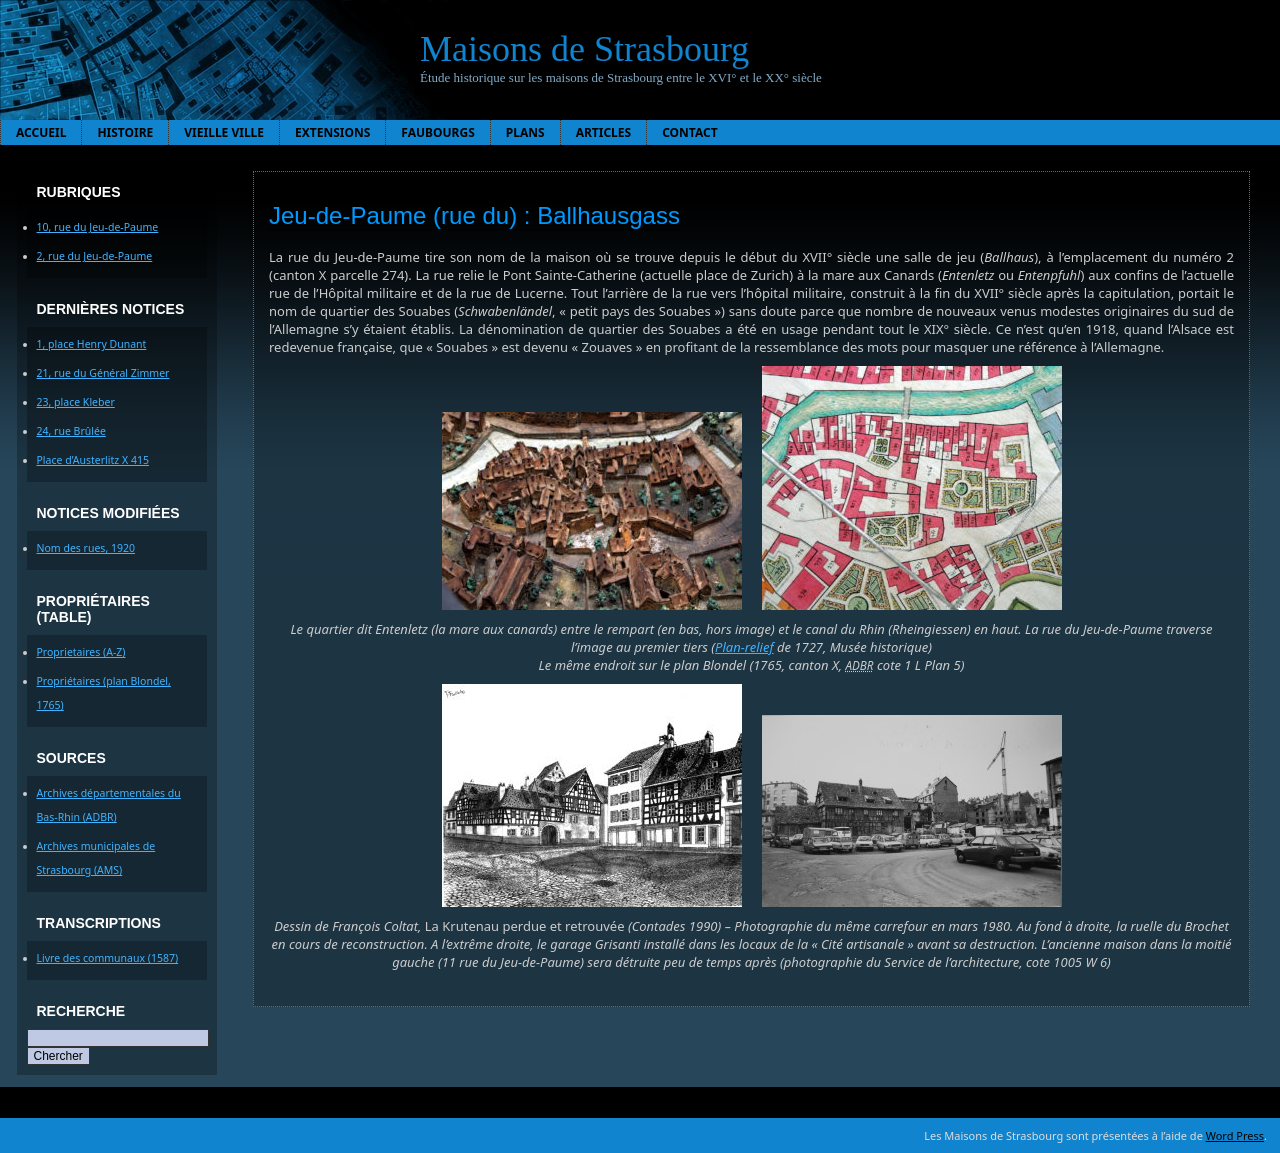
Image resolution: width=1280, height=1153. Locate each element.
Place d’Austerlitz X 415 (93, 460)
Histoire (125, 132)
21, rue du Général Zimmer (103, 373)
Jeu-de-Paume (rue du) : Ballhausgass (474, 215)
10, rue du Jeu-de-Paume (98, 227)
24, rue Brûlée (71, 431)
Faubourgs (437, 132)
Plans (525, 132)
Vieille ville (224, 132)
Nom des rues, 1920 (86, 548)
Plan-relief (744, 647)
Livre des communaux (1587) (108, 958)
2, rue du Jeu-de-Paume (95, 256)
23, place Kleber (76, 402)
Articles (604, 132)
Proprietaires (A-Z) (81, 652)
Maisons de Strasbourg (584, 49)
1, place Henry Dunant (92, 344)
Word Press (1235, 1135)
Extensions (332, 132)
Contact (690, 132)
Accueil (41, 132)
